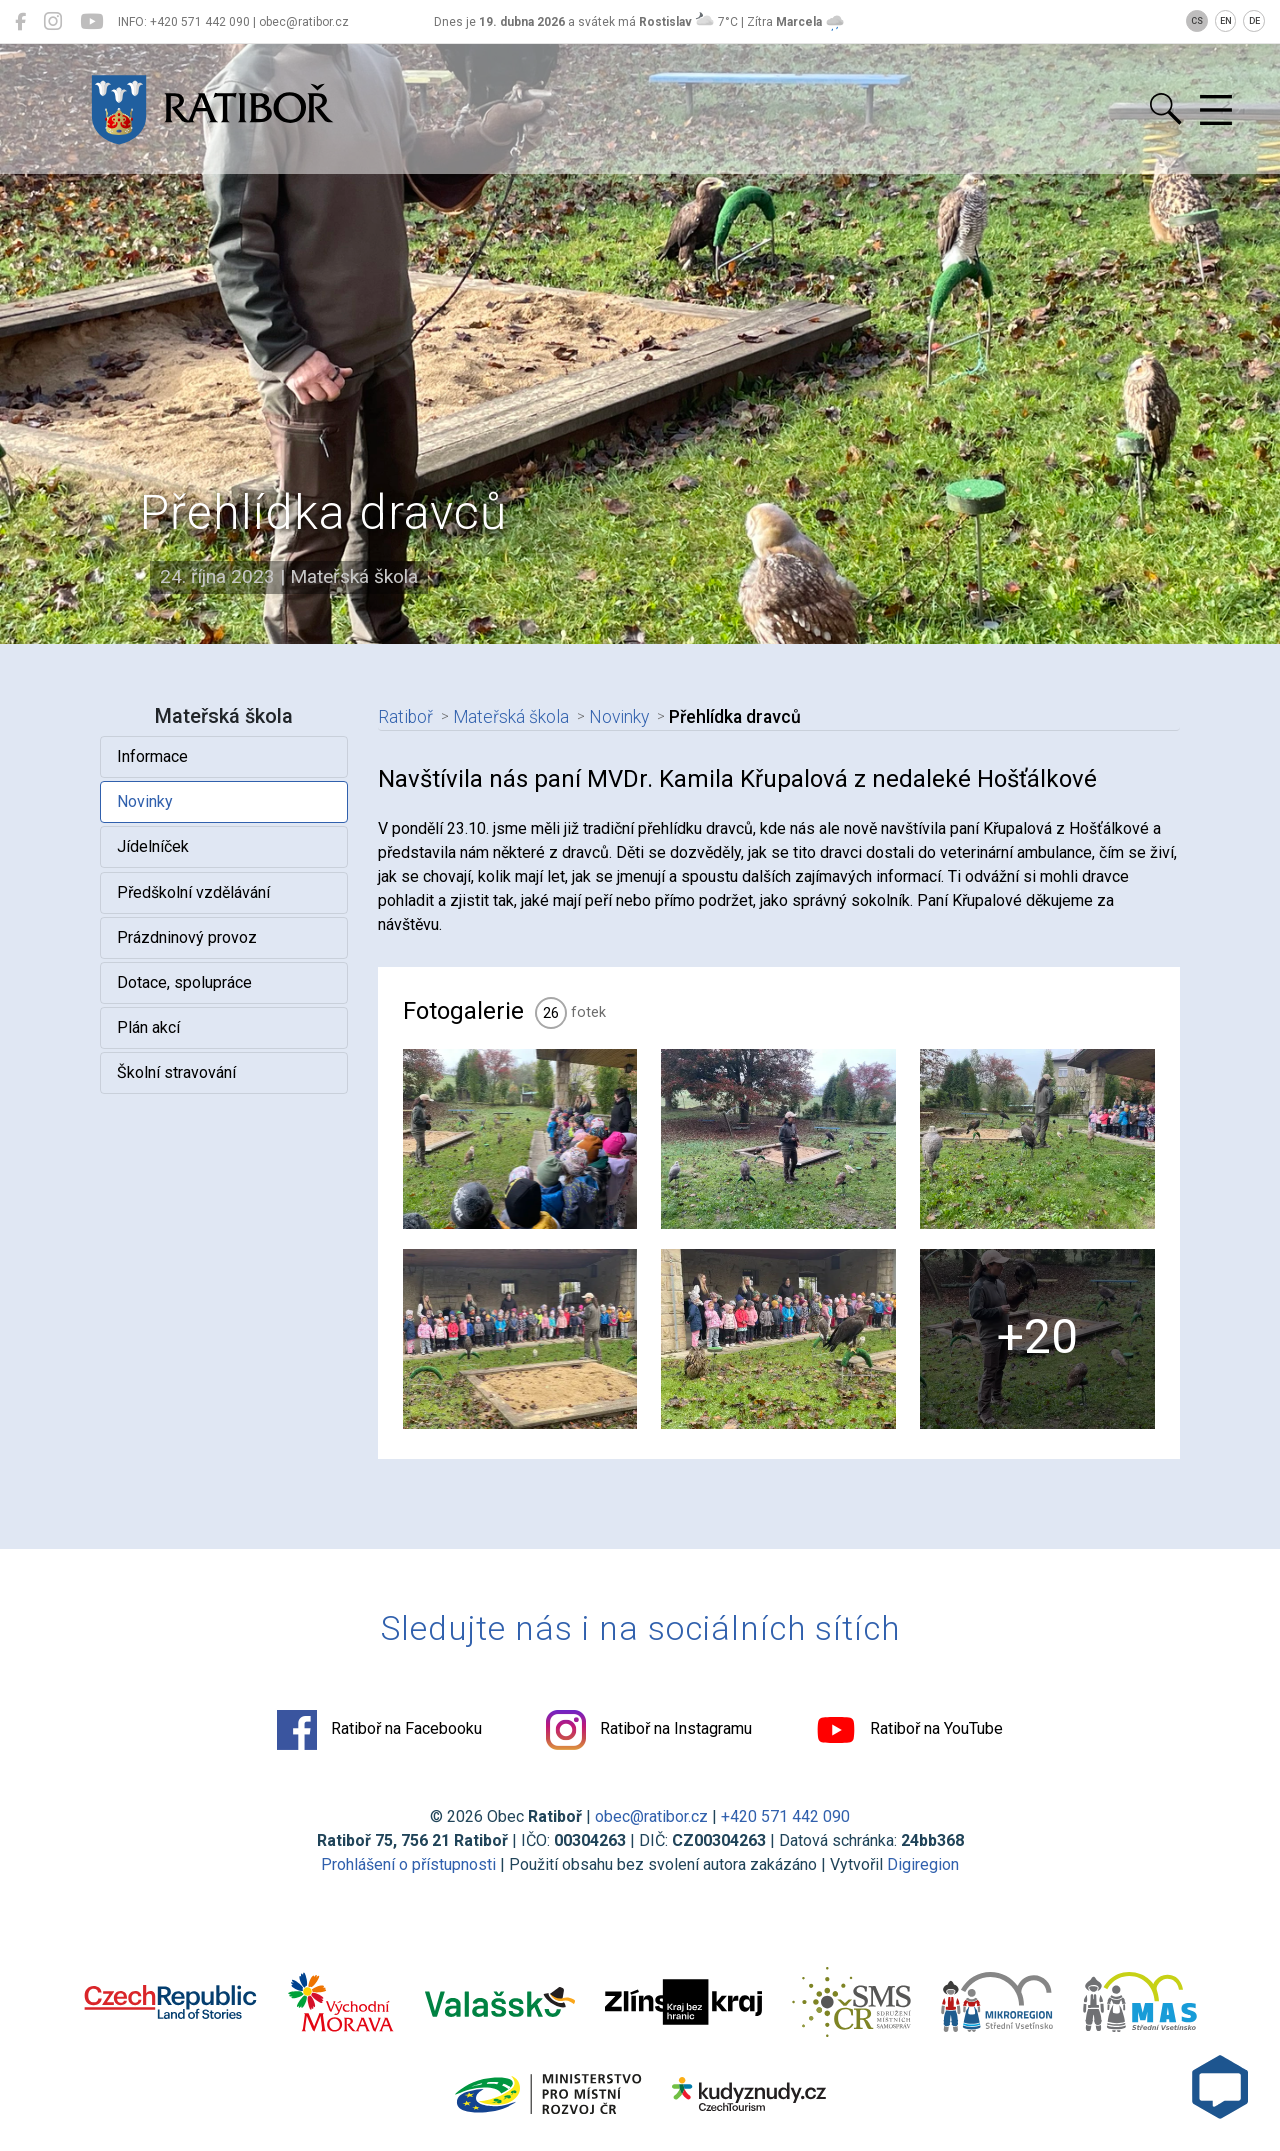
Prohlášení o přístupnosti (408, 1864)
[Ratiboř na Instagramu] (53, 22)
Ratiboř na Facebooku (379, 1730)
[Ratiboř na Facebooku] (20, 22)
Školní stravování (176, 1072)
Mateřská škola (511, 717)
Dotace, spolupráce (184, 982)
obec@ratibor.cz (651, 1816)
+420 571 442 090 (785, 1816)
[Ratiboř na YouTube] (91, 22)
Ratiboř (405, 717)
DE (1254, 21)
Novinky (145, 801)
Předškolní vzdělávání (193, 892)
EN (1226, 21)
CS (1197, 21)
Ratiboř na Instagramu (649, 1730)
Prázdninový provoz (187, 937)
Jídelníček (153, 846)
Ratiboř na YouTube (909, 1730)
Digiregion (923, 1864)
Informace (152, 756)
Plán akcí (148, 1027)
